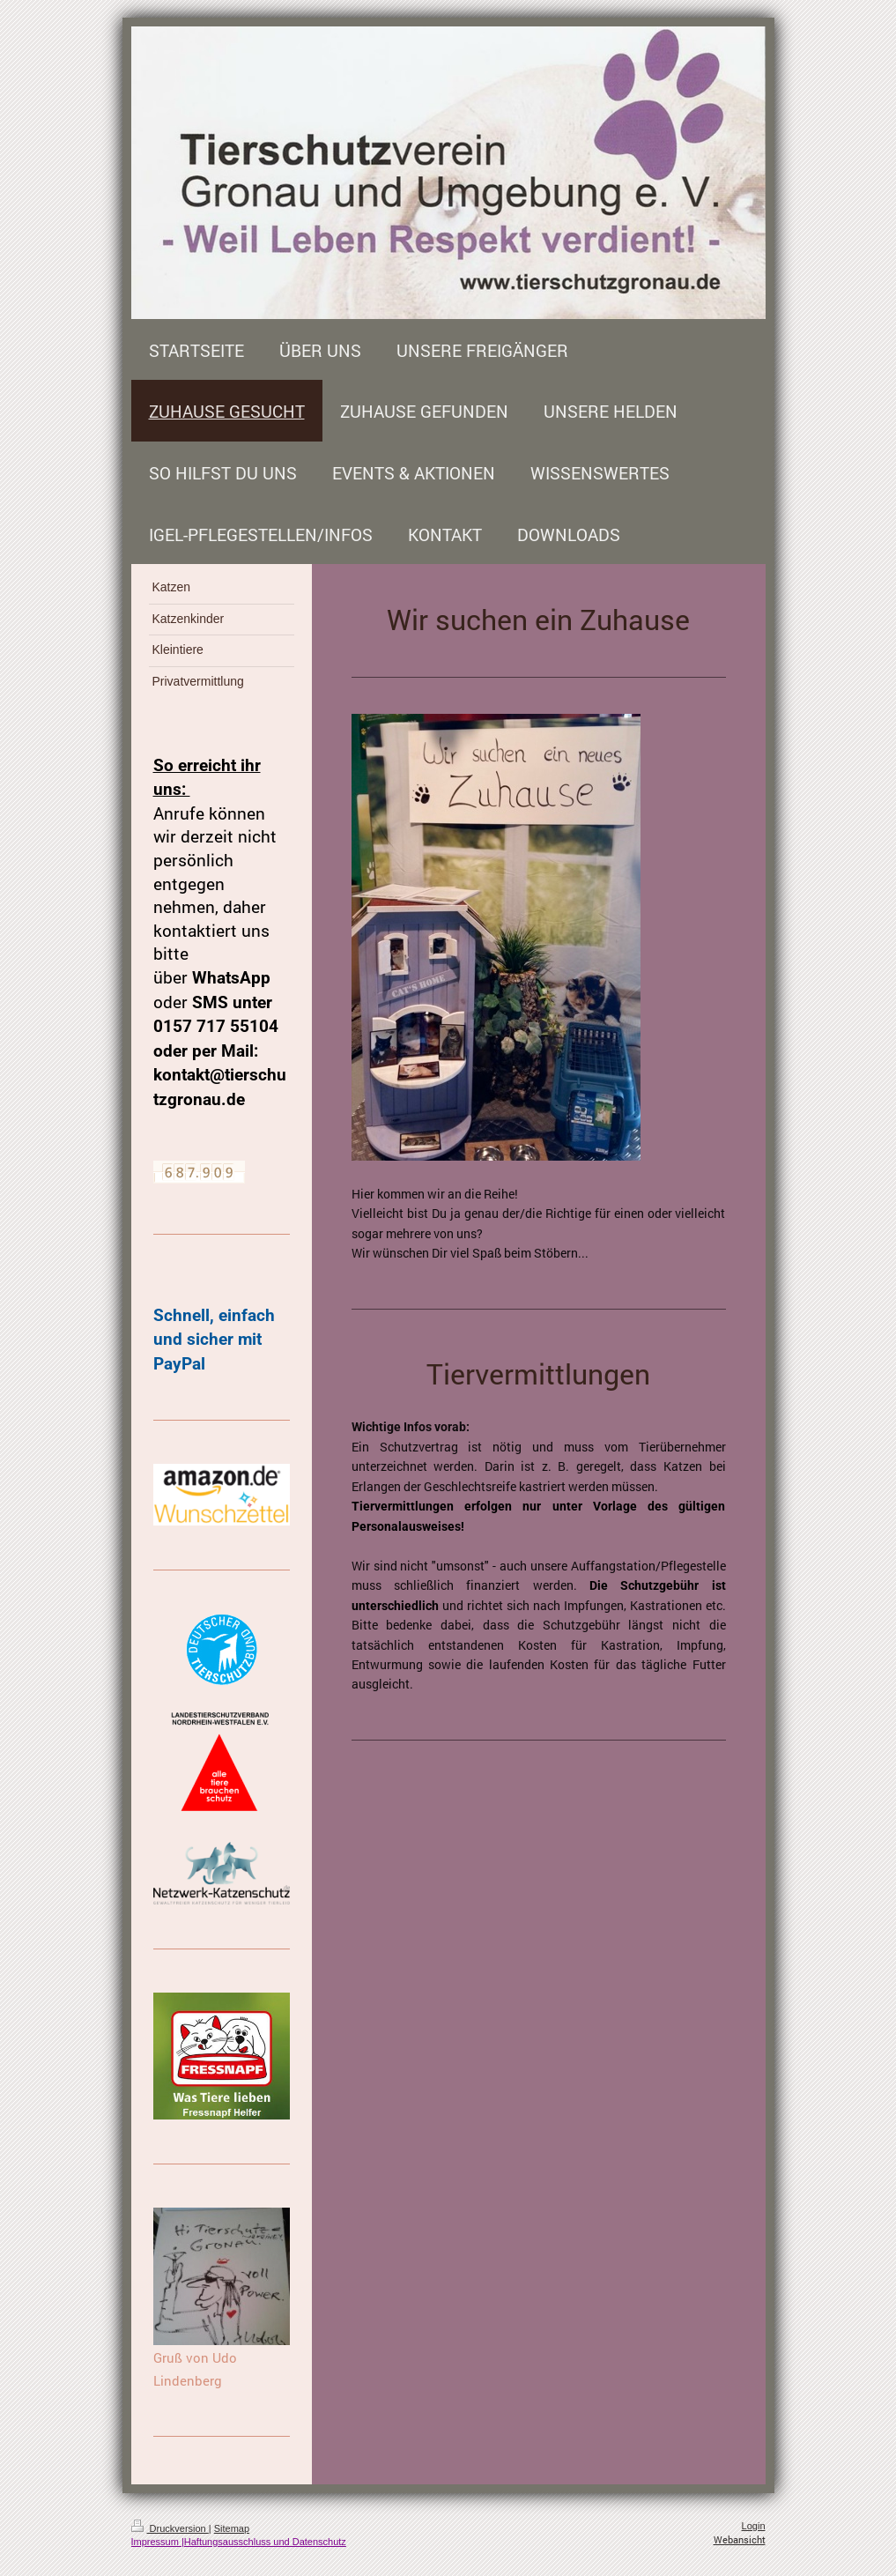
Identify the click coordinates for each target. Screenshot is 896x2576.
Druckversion (170, 2528)
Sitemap (231, 2528)
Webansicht (740, 2539)
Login (754, 2525)
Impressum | (157, 2541)
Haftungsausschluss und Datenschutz (265, 2541)
